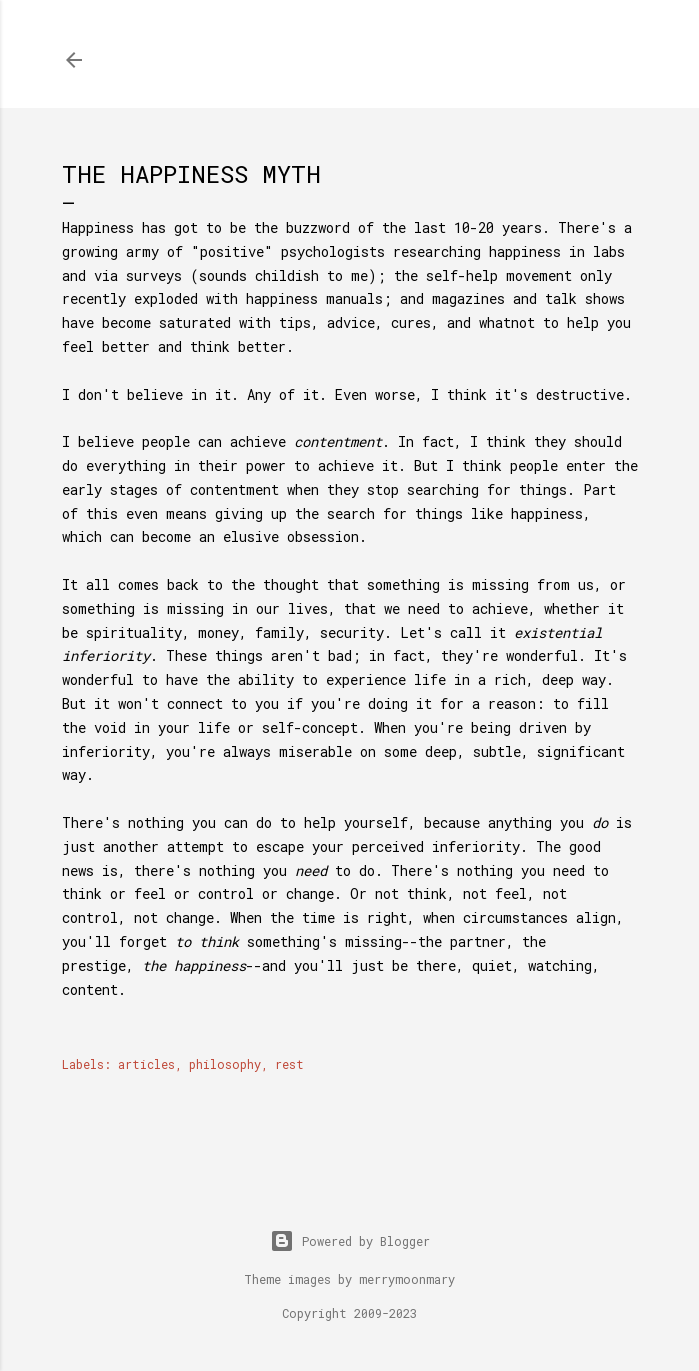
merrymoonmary (407, 1279)
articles (146, 1064)
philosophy (225, 1064)
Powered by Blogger (350, 1241)
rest (289, 1064)
